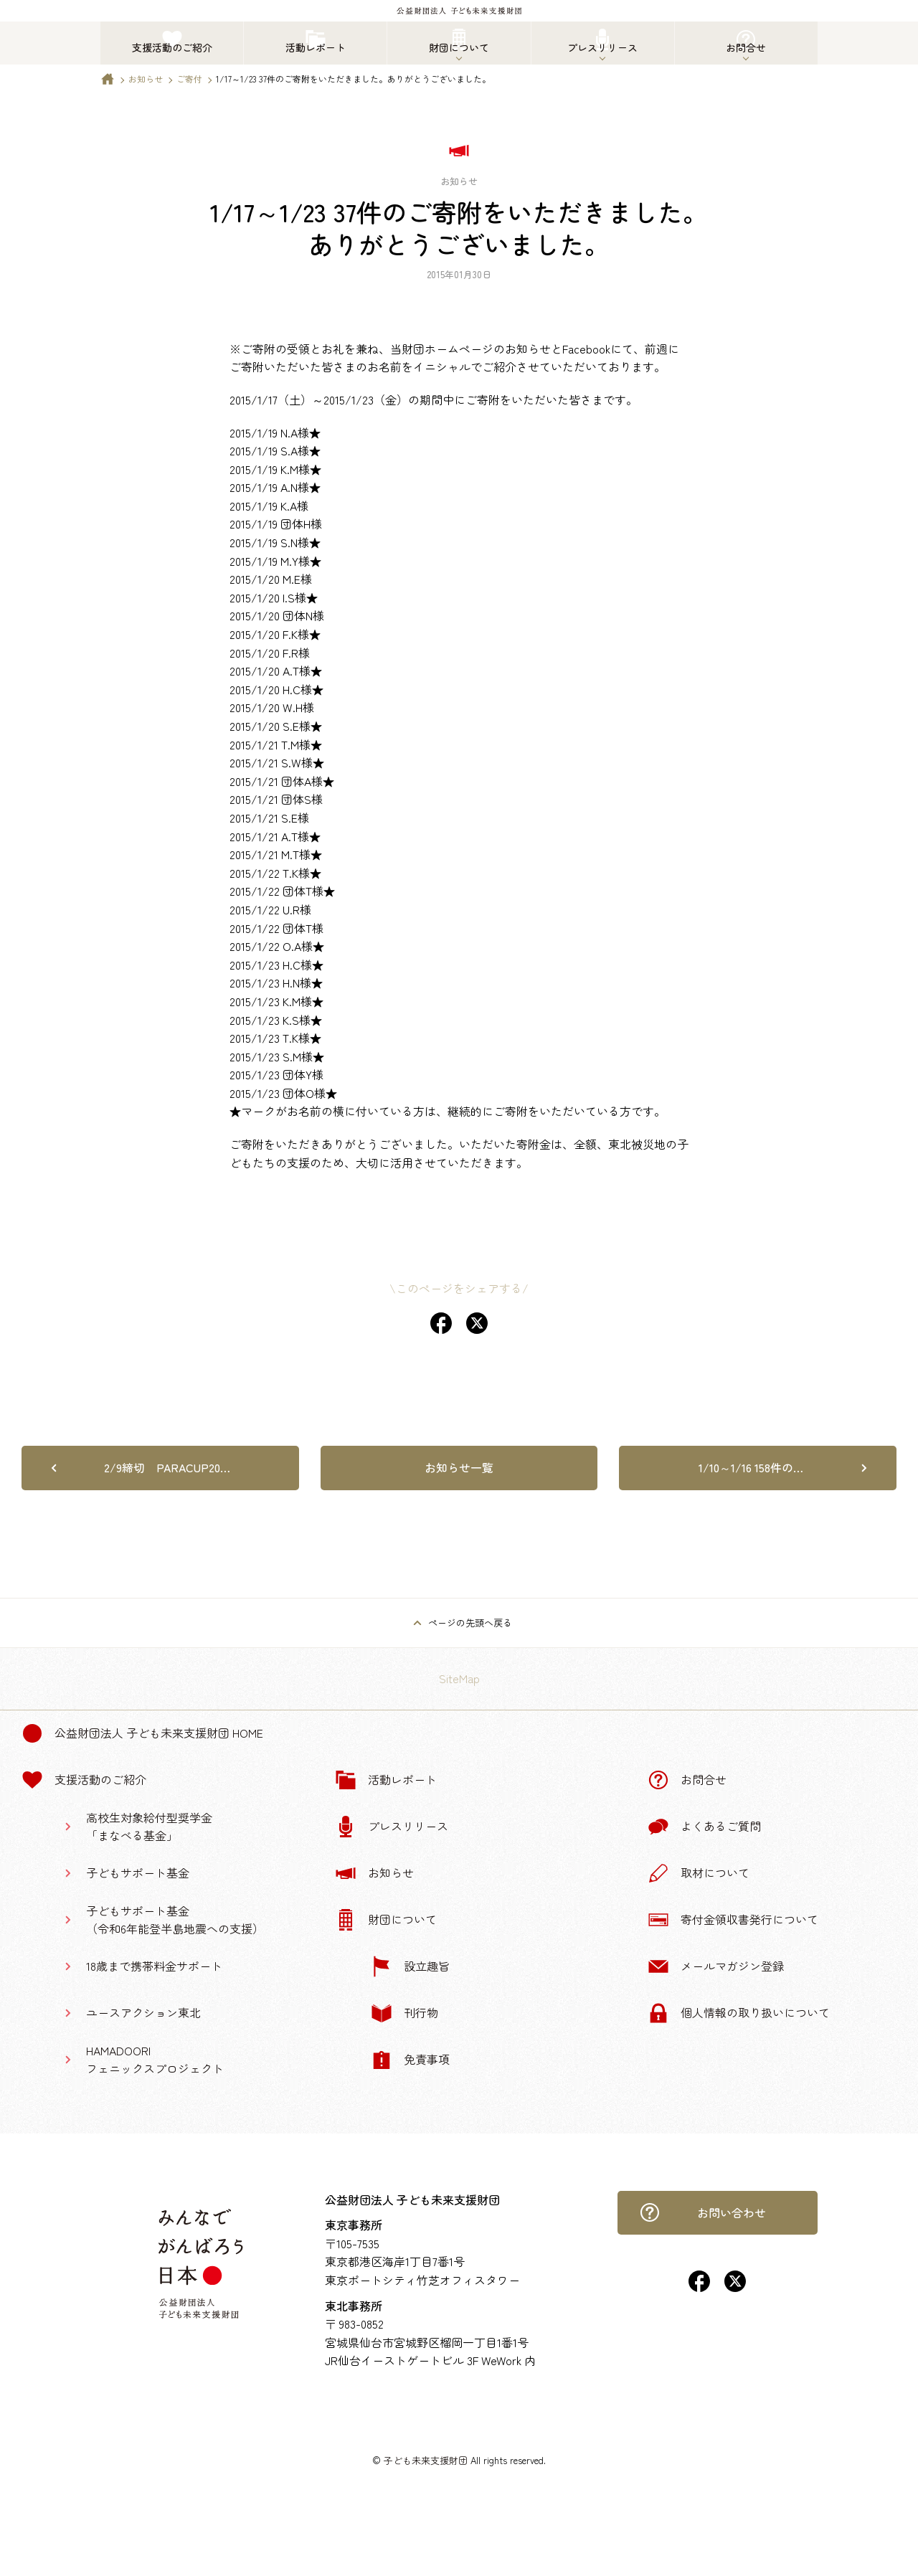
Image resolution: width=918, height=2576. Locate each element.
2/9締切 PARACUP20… (167, 1467)
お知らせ (145, 78)
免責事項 (410, 2059)
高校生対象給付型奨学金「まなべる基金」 (149, 1827)
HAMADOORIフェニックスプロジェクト (155, 2060)
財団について (386, 1920)
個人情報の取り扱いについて (739, 2013)
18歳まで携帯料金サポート (154, 1965)
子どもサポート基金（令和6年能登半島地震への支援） (175, 1920)
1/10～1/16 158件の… (751, 1467)
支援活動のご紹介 (84, 1780)
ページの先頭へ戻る (470, 1622)
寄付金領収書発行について (733, 1920)
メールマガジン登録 (716, 1966)
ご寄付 (189, 78)
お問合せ (687, 1780)
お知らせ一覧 (459, 1467)
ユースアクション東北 (143, 2012)
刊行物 (404, 2013)
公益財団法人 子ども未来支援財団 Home (142, 1733)
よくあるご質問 (704, 1826)
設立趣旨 (410, 1966)
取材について (698, 1873)
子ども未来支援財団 (426, 2460)
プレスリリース (391, 1826)
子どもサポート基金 (137, 1872)
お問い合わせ (703, 2212)
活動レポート (386, 1780)
